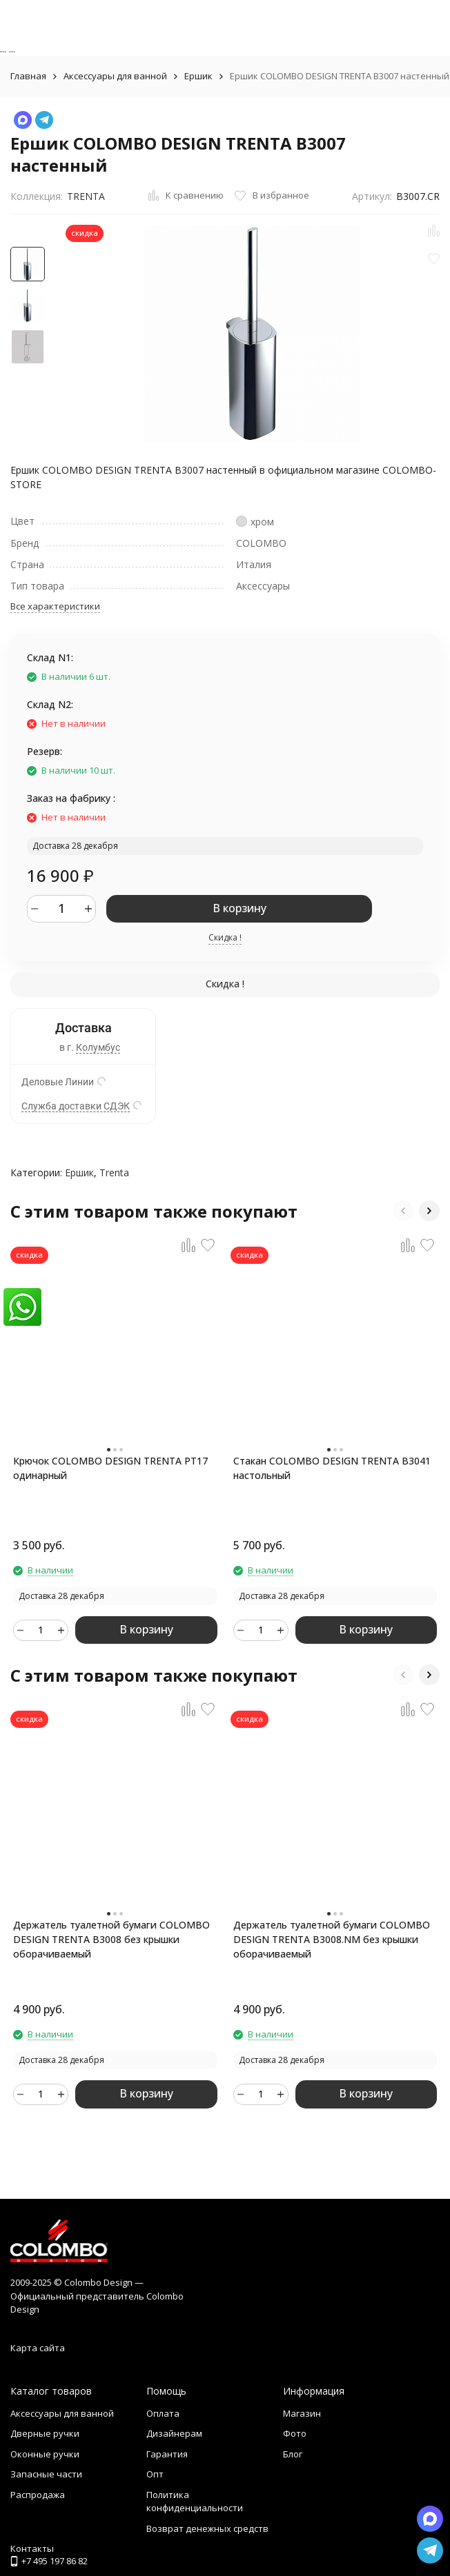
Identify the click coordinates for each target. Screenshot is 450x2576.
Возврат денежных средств (207, 2528)
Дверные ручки (44, 2433)
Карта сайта (37, 2348)
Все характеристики (55, 606)
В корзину (239, 908)
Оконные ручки (44, 2454)
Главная (28, 76)
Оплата (162, 2413)
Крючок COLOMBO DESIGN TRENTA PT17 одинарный (110, 1468)
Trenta (114, 1172)
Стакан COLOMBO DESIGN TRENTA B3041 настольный (332, 1468)
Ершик (198, 76)
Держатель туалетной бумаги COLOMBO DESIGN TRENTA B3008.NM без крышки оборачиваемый (331, 1939)
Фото (294, 2433)
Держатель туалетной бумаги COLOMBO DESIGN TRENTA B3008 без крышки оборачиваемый (111, 1939)
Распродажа (37, 2494)
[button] (403, 1210)
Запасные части (46, 2474)
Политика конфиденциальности (194, 2501)
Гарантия (167, 2454)
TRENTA (86, 196)
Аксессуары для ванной (115, 76)
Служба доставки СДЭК (75, 1105)
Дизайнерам (174, 2433)
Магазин (302, 2413)
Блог (292, 2454)
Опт (155, 2474)
